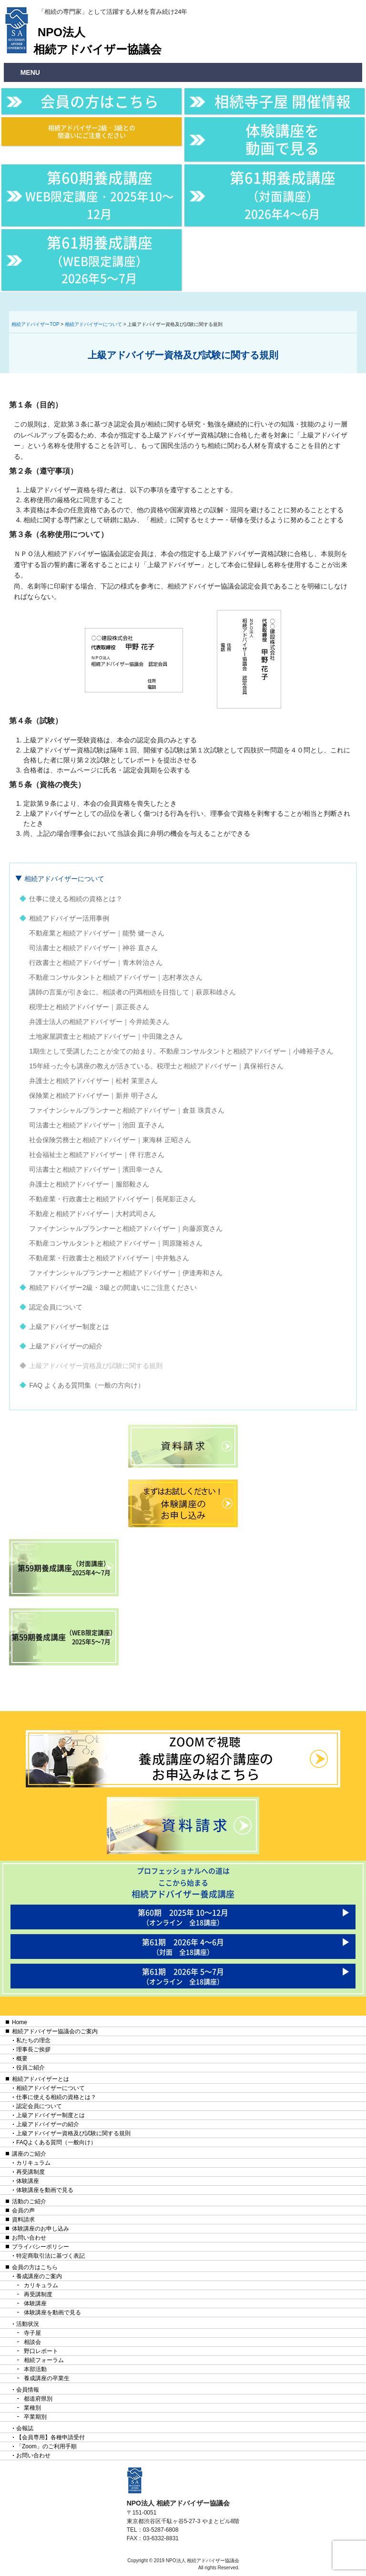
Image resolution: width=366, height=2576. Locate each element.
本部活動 (35, 2369)
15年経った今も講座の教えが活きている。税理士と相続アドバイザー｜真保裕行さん (156, 1066)
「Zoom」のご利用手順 (46, 2446)
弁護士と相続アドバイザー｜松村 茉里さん (93, 1081)
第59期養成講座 (64, 1568)
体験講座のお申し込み (40, 2228)
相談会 (32, 2342)
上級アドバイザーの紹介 (65, 1346)
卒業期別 (35, 2417)
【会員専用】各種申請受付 (50, 2437)
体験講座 (27, 2181)
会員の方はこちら (100, 101)
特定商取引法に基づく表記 (50, 2255)
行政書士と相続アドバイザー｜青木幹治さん (96, 962)
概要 (22, 2058)
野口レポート (41, 2351)
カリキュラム (33, 2163)
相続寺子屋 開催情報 (282, 101)
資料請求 (23, 2219)
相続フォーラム (44, 2360)
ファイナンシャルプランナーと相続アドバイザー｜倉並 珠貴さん (126, 1110)
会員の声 (23, 2210)
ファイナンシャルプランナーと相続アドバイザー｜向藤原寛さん (126, 1228)
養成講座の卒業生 (47, 2378)
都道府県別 (38, 2398)
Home (19, 2022)
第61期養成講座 (283, 194)
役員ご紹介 (30, 2067)
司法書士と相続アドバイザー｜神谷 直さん (93, 948)
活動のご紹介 (29, 2201)
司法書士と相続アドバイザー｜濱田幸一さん (96, 1169)
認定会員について (55, 1307)
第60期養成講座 (99, 194)
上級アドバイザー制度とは (69, 1326)
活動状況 (27, 2324)
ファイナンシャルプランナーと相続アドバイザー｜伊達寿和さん (126, 1273)
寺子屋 (32, 2333)
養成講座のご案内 (39, 2276)
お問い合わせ (29, 2237)
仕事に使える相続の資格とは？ (75, 899)
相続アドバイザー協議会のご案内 (55, 2031)
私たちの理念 (33, 2040)
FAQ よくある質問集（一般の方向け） (86, 1385)
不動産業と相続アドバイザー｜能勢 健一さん (96, 933)
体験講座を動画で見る (282, 139)
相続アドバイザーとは (40, 2079)
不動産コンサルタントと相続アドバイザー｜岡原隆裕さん (116, 1243)
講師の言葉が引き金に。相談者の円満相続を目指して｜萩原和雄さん (132, 992)
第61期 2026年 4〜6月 (183, 1946)
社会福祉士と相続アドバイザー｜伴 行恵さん (96, 1154)
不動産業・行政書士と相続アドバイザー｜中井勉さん (109, 1258)
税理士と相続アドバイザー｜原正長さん (89, 1007)
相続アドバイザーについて (64, 878)
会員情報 (27, 2389)
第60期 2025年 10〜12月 (183, 1917)
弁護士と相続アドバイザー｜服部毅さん (89, 1184)
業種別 (32, 2407)
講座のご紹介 (29, 2153)
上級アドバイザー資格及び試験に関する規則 (96, 1365)
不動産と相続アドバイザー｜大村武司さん (92, 1213)
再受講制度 (30, 2172)
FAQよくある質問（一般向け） (56, 2142)
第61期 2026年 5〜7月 (183, 1976)
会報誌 (24, 2428)
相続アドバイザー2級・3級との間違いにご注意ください (91, 131)
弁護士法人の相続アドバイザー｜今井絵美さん (99, 1021)
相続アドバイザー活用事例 (69, 918)
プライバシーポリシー (40, 2246)
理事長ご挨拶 (33, 2049)
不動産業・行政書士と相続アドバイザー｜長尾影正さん (112, 1199)
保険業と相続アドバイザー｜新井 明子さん (93, 1095)
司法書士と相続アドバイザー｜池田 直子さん (96, 1125)
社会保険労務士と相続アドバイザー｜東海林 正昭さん (110, 1140)
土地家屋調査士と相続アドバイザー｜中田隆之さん (106, 1036)
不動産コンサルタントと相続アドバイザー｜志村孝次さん (116, 977)
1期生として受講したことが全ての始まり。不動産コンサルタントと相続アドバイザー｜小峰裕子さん (181, 1051)
